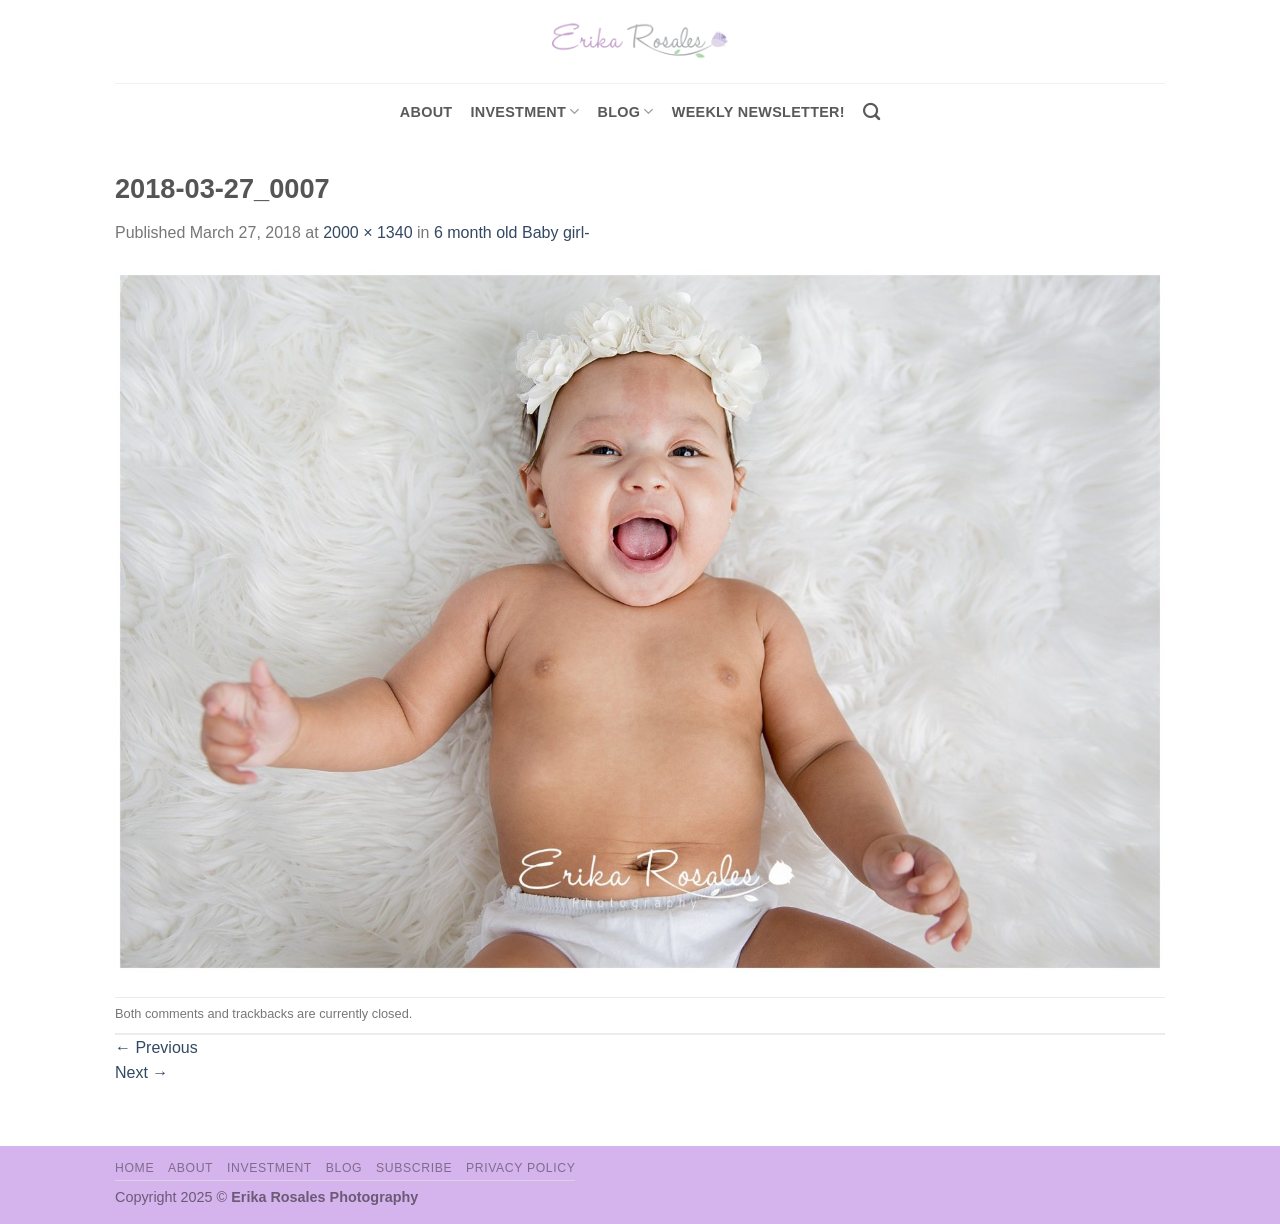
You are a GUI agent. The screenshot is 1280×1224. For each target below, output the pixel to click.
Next (141, 1072)
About (426, 112)
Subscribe (414, 1168)
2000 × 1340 (367, 232)
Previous (156, 1047)
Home (134, 1168)
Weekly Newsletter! (758, 112)
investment (524, 111)
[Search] (871, 112)
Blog (626, 111)
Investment (269, 1168)
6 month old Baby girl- (512, 232)
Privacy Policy (520, 1168)
